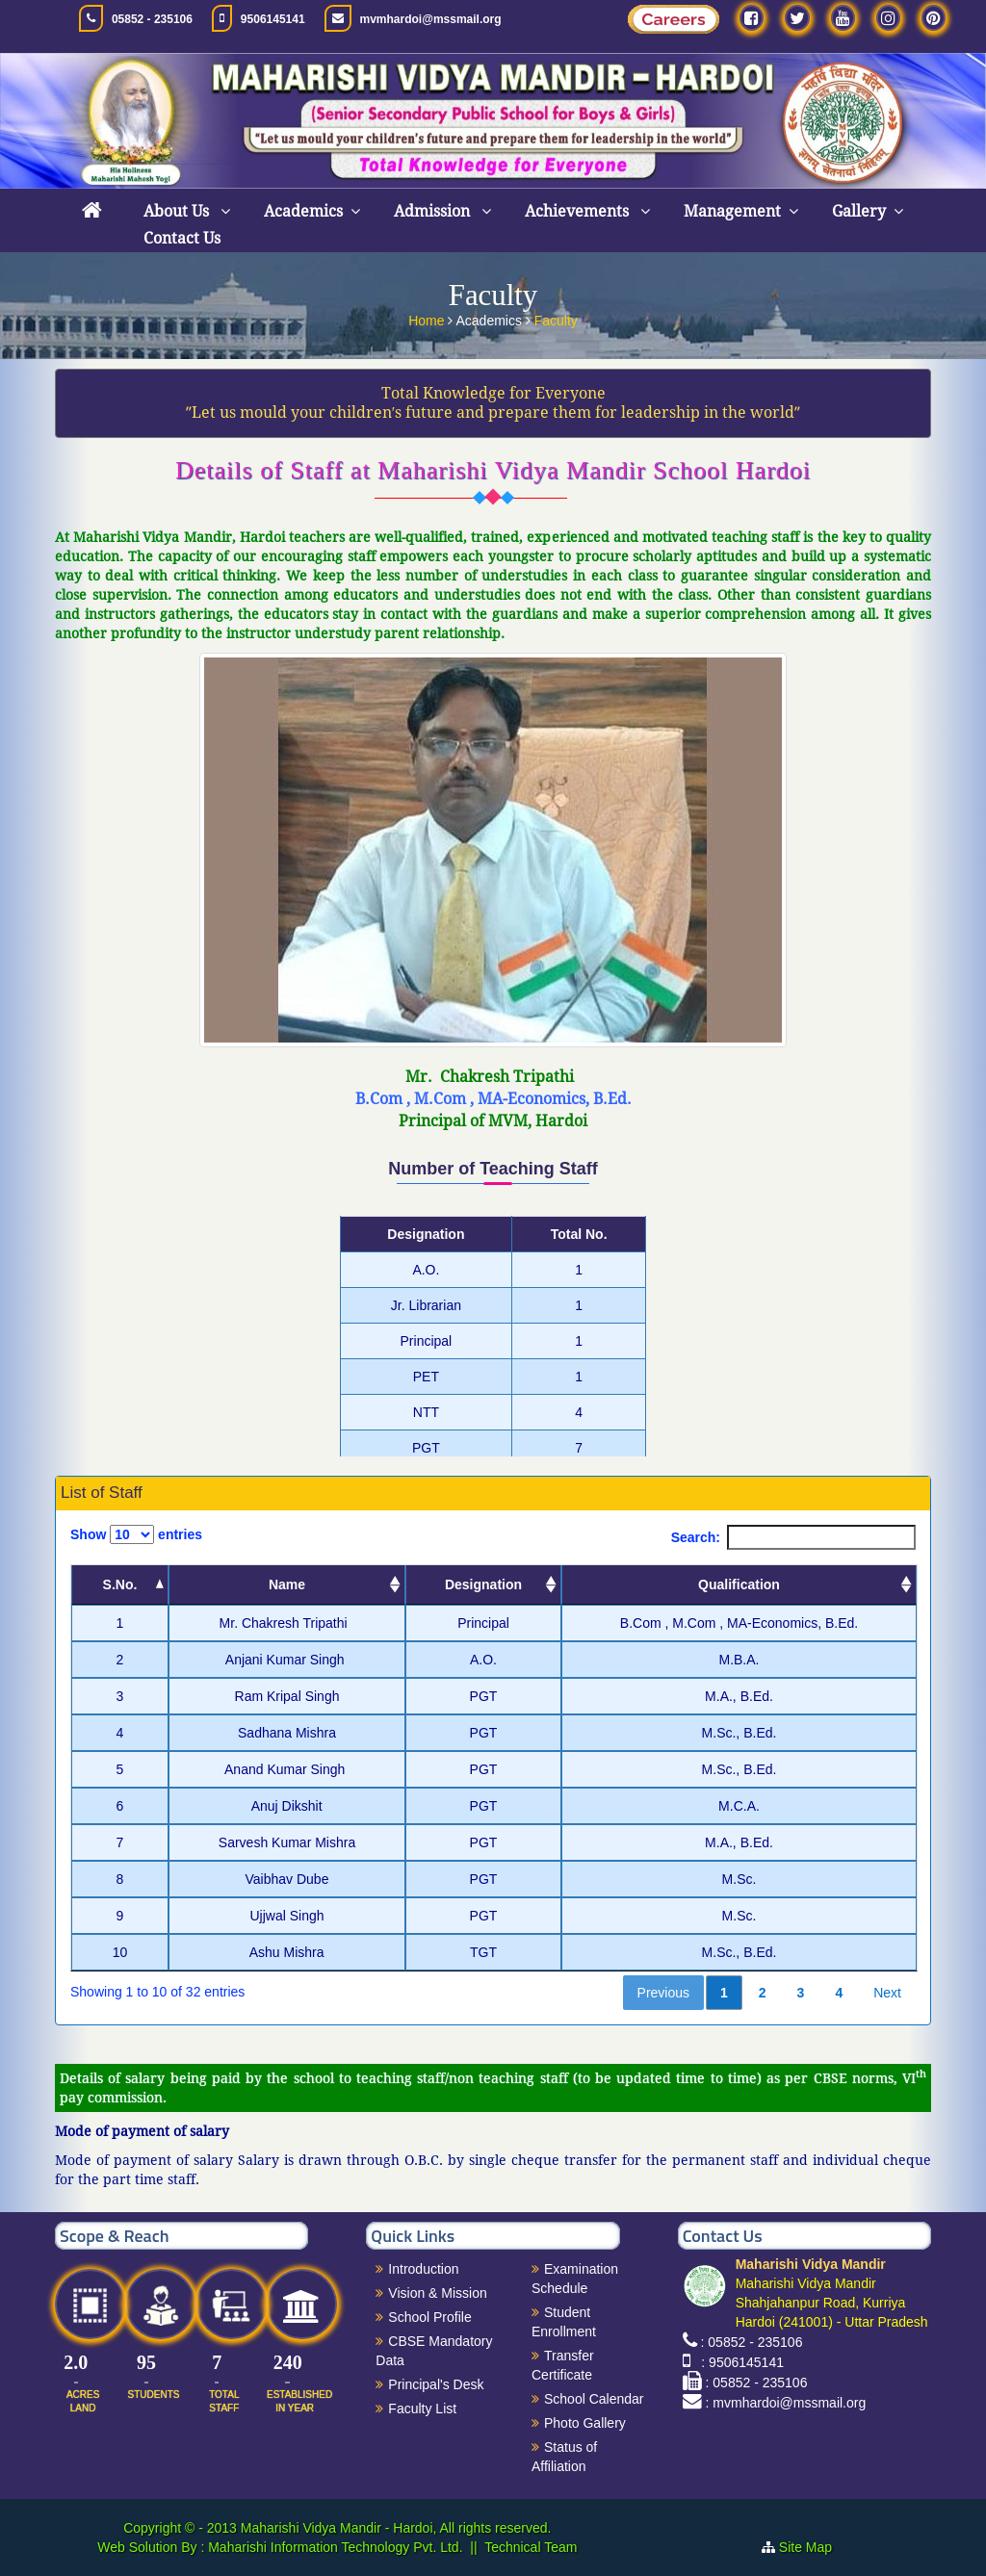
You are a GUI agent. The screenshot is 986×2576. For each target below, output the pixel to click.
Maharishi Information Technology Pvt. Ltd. (333, 2547)
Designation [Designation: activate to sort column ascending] (483, 1584)
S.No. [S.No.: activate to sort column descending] (120, 1584)
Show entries (136, 1534)
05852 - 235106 (152, 19)
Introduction (423, 2269)
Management (732, 211)
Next (887, 1992)
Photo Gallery (585, 2423)
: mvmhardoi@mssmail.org (786, 2402)
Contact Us (182, 238)
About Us (178, 211)
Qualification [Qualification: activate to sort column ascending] (739, 1584)
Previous (663, 1992)
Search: (793, 1537)
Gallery (859, 211)
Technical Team (530, 2547)
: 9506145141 (739, 2362)
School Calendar (594, 2399)
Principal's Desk (435, 2384)
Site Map (813, 2547)
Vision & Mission (437, 2293)
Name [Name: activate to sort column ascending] (287, 1584)
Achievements (579, 211)
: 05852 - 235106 (752, 2342)
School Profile (429, 2317)
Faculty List (422, 2408)
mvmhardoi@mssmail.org (431, 19)
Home (428, 318)
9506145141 (273, 19)
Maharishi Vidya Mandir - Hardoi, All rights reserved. (396, 2528)
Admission (434, 211)
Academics (303, 211)
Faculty (556, 318)
